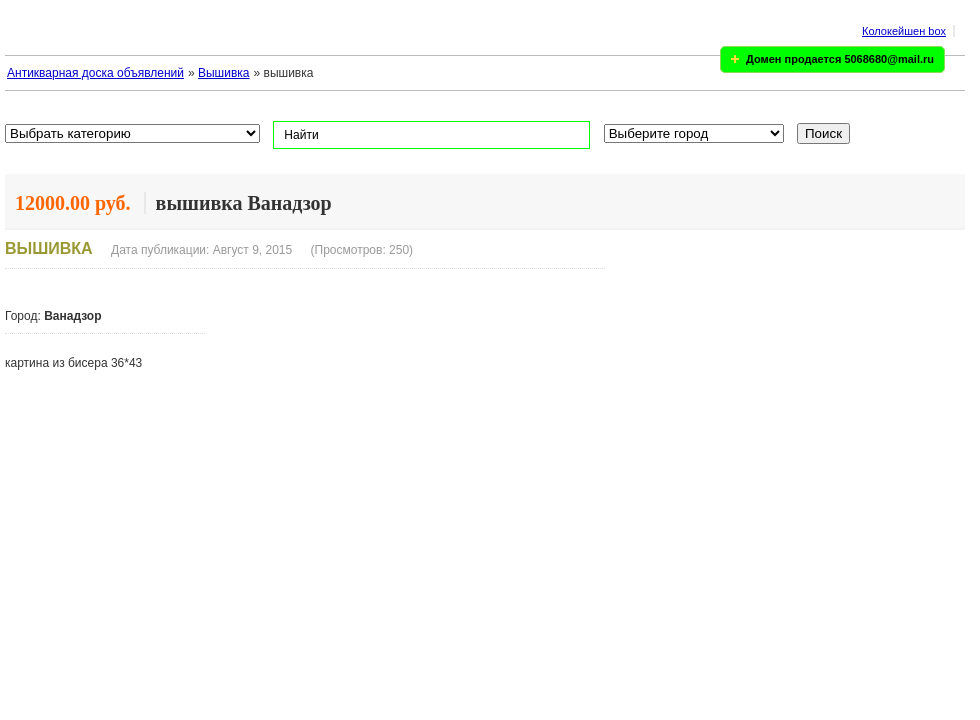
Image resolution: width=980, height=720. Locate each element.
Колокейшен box (904, 31)
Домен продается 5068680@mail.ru (840, 59)
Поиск (823, 133)
